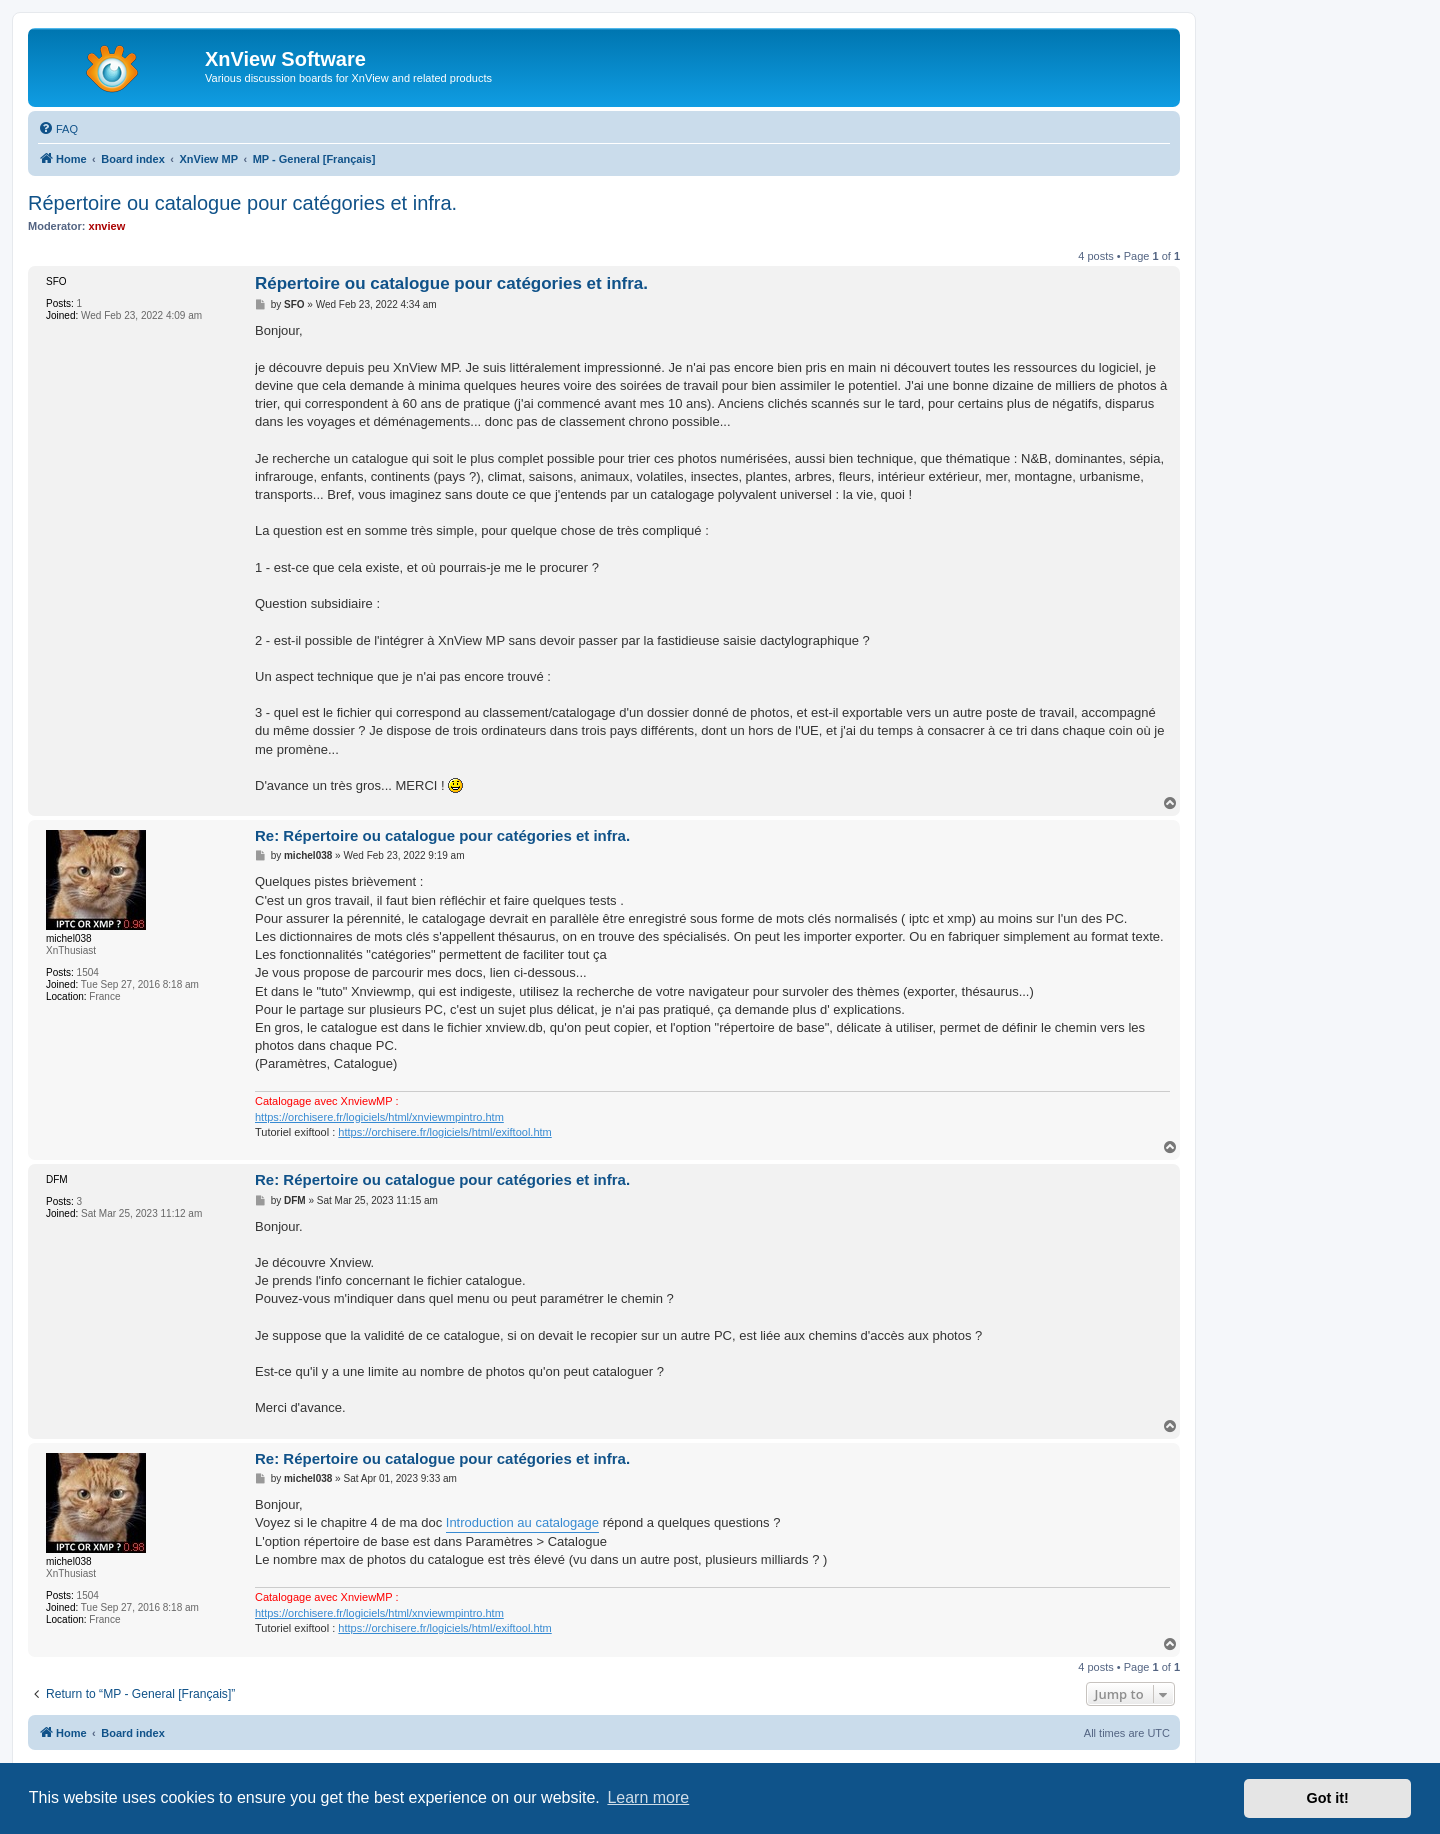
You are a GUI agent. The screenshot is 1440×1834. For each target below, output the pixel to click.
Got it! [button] (1328, 1798)
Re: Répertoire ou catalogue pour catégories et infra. (442, 835)
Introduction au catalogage (522, 1522)
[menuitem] (58, 129)
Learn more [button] (648, 1797)
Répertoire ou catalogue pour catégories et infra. (242, 203)
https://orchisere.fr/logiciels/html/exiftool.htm (444, 1132)
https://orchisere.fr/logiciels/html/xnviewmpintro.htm (379, 1117)
